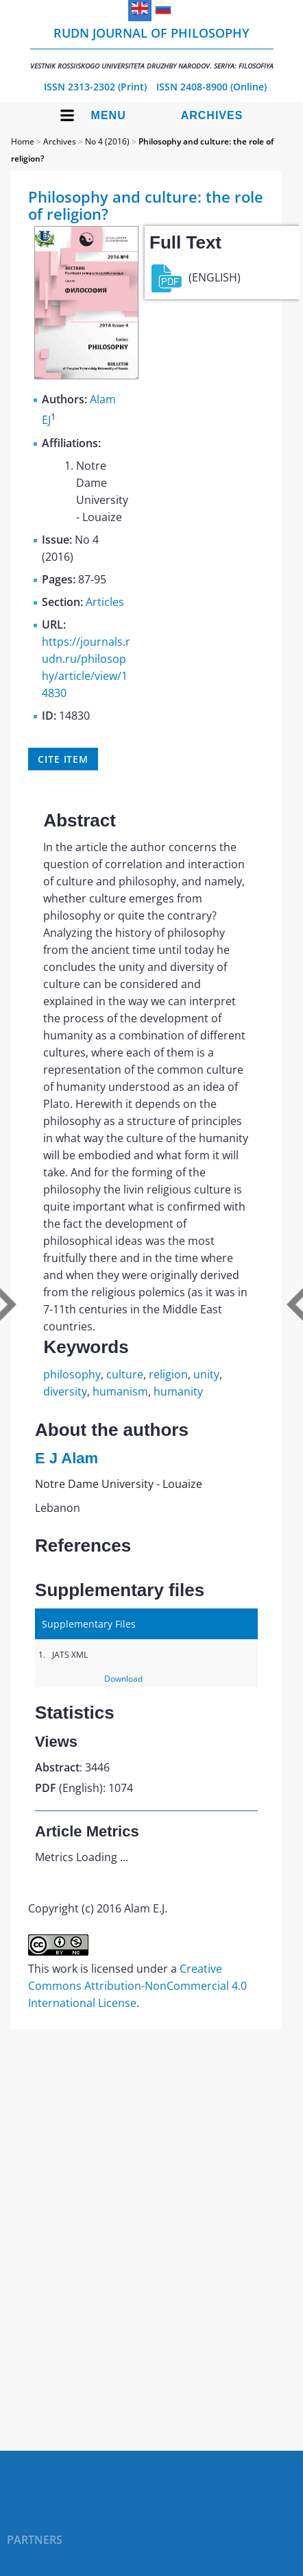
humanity (178, 1391)
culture (124, 1374)
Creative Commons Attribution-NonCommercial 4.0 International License (137, 1985)
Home (22, 141)
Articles (105, 601)
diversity (65, 1391)
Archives (212, 115)
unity (206, 1374)
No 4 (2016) (107, 141)
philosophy (72, 1374)
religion (168, 1374)
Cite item (63, 759)
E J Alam (66, 1458)
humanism (120, 1391)
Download (123, 1678)
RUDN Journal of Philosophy (152, 48)
